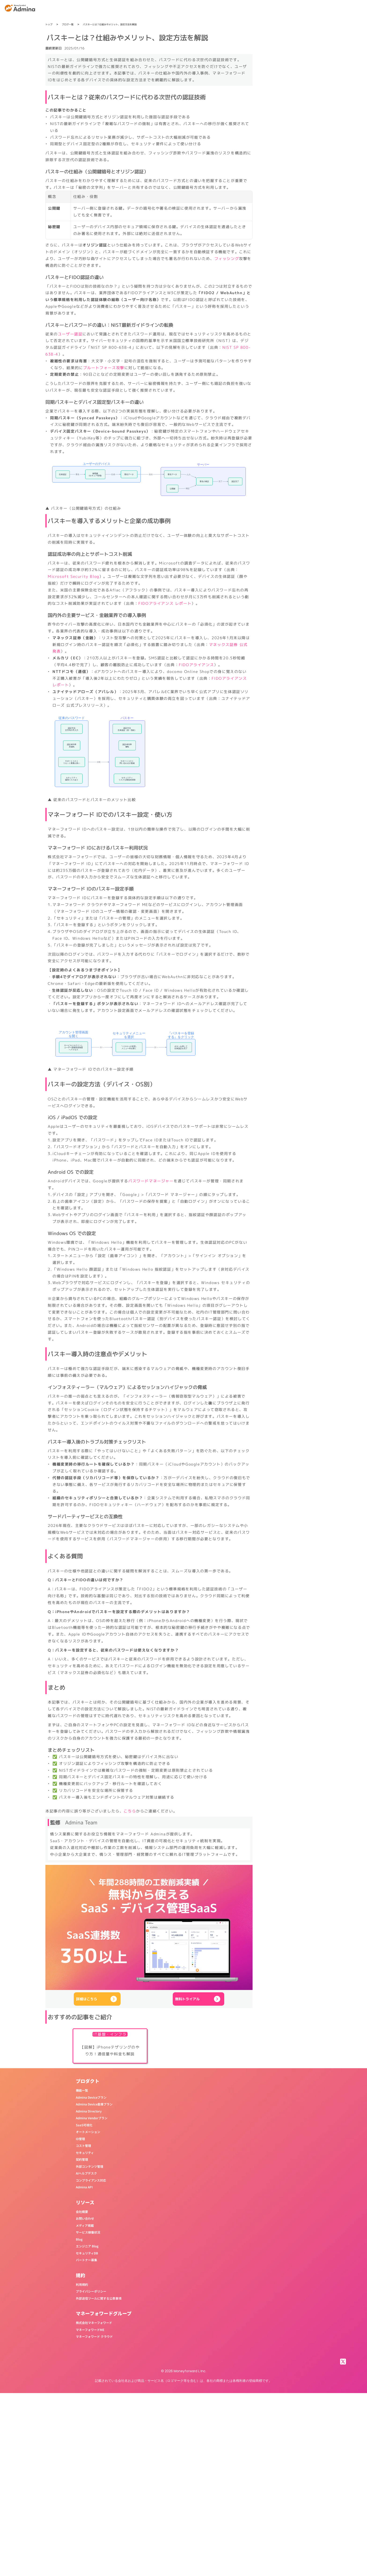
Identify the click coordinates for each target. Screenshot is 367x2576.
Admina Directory (86, 2422)
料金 (161, 6)
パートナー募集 (182, 6)
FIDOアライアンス (146, 765)
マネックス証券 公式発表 (185, 745)
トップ (106, 24)
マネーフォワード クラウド (270, 2413)
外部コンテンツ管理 (88, 2491)
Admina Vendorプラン (90, 2431)
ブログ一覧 (127, 24)
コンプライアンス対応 (89, 2509)
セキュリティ (81, 2474)
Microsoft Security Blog (217, 657)
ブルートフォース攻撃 (205, 425)
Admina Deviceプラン (90, 2405)
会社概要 (135, 2396)
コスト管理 (79, 2465)
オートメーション (86, 2448)
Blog (132, 2431)
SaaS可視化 (80, 2439)
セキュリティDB (142, 2448)
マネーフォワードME (264, 2405)
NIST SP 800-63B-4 (225, 411)
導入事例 (103, 6)
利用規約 (194, 2396)
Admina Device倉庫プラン (94, 2413)
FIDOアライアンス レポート (159, 697)
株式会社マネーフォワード (269, 2396)
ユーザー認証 (126, 391)
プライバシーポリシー (207, 2405)
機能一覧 (77, 2396)
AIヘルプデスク (83, 2500)
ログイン (275, 6)
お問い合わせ (140, 2405)
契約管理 (77, 2483)
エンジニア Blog (143, 2439)
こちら (186, 2081)
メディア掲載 (139, 2413)
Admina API (80, 2517)
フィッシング (212, 309)
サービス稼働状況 (144, 2422)
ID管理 (75, 2457)
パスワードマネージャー (207, 1349)
